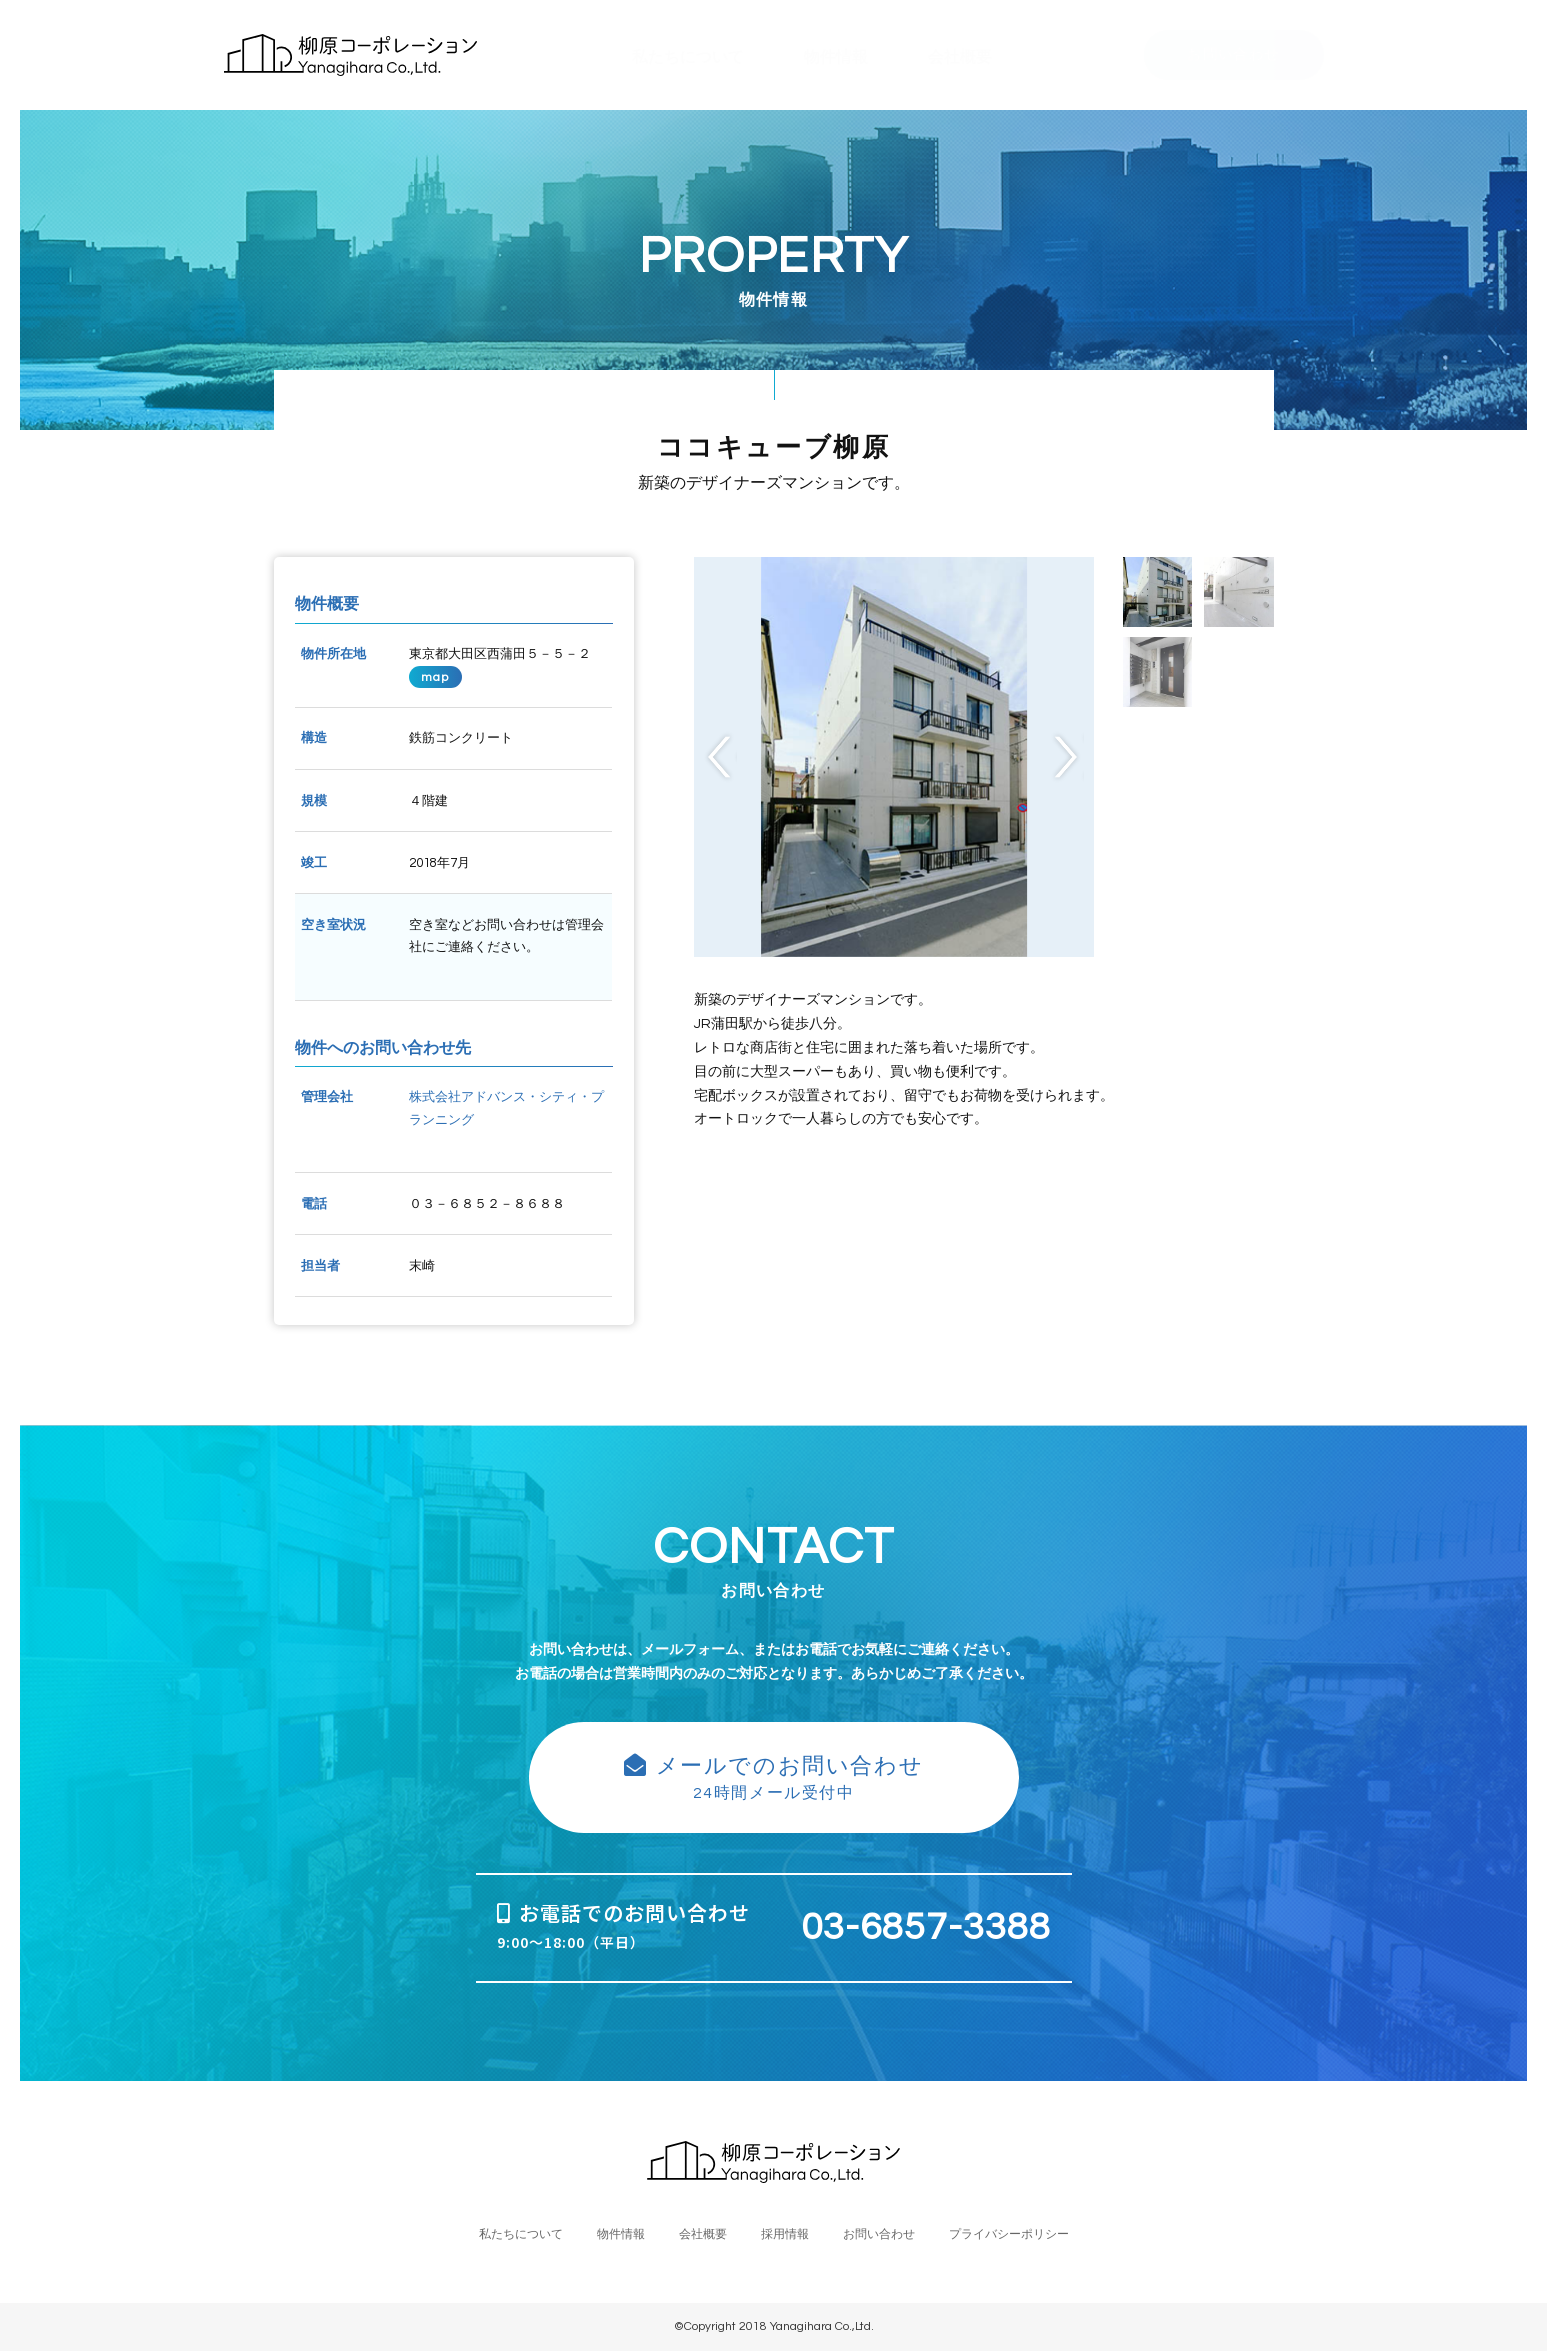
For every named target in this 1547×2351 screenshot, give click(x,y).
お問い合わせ (1233, 55)
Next (1067, 757)
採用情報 (785, 2234)
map (435, 676)
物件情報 (621, 2234)
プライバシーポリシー (1009, 2234)
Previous (720, 757)
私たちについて (521, 2234)
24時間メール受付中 (774, 1777)
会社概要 (703, 2234)
